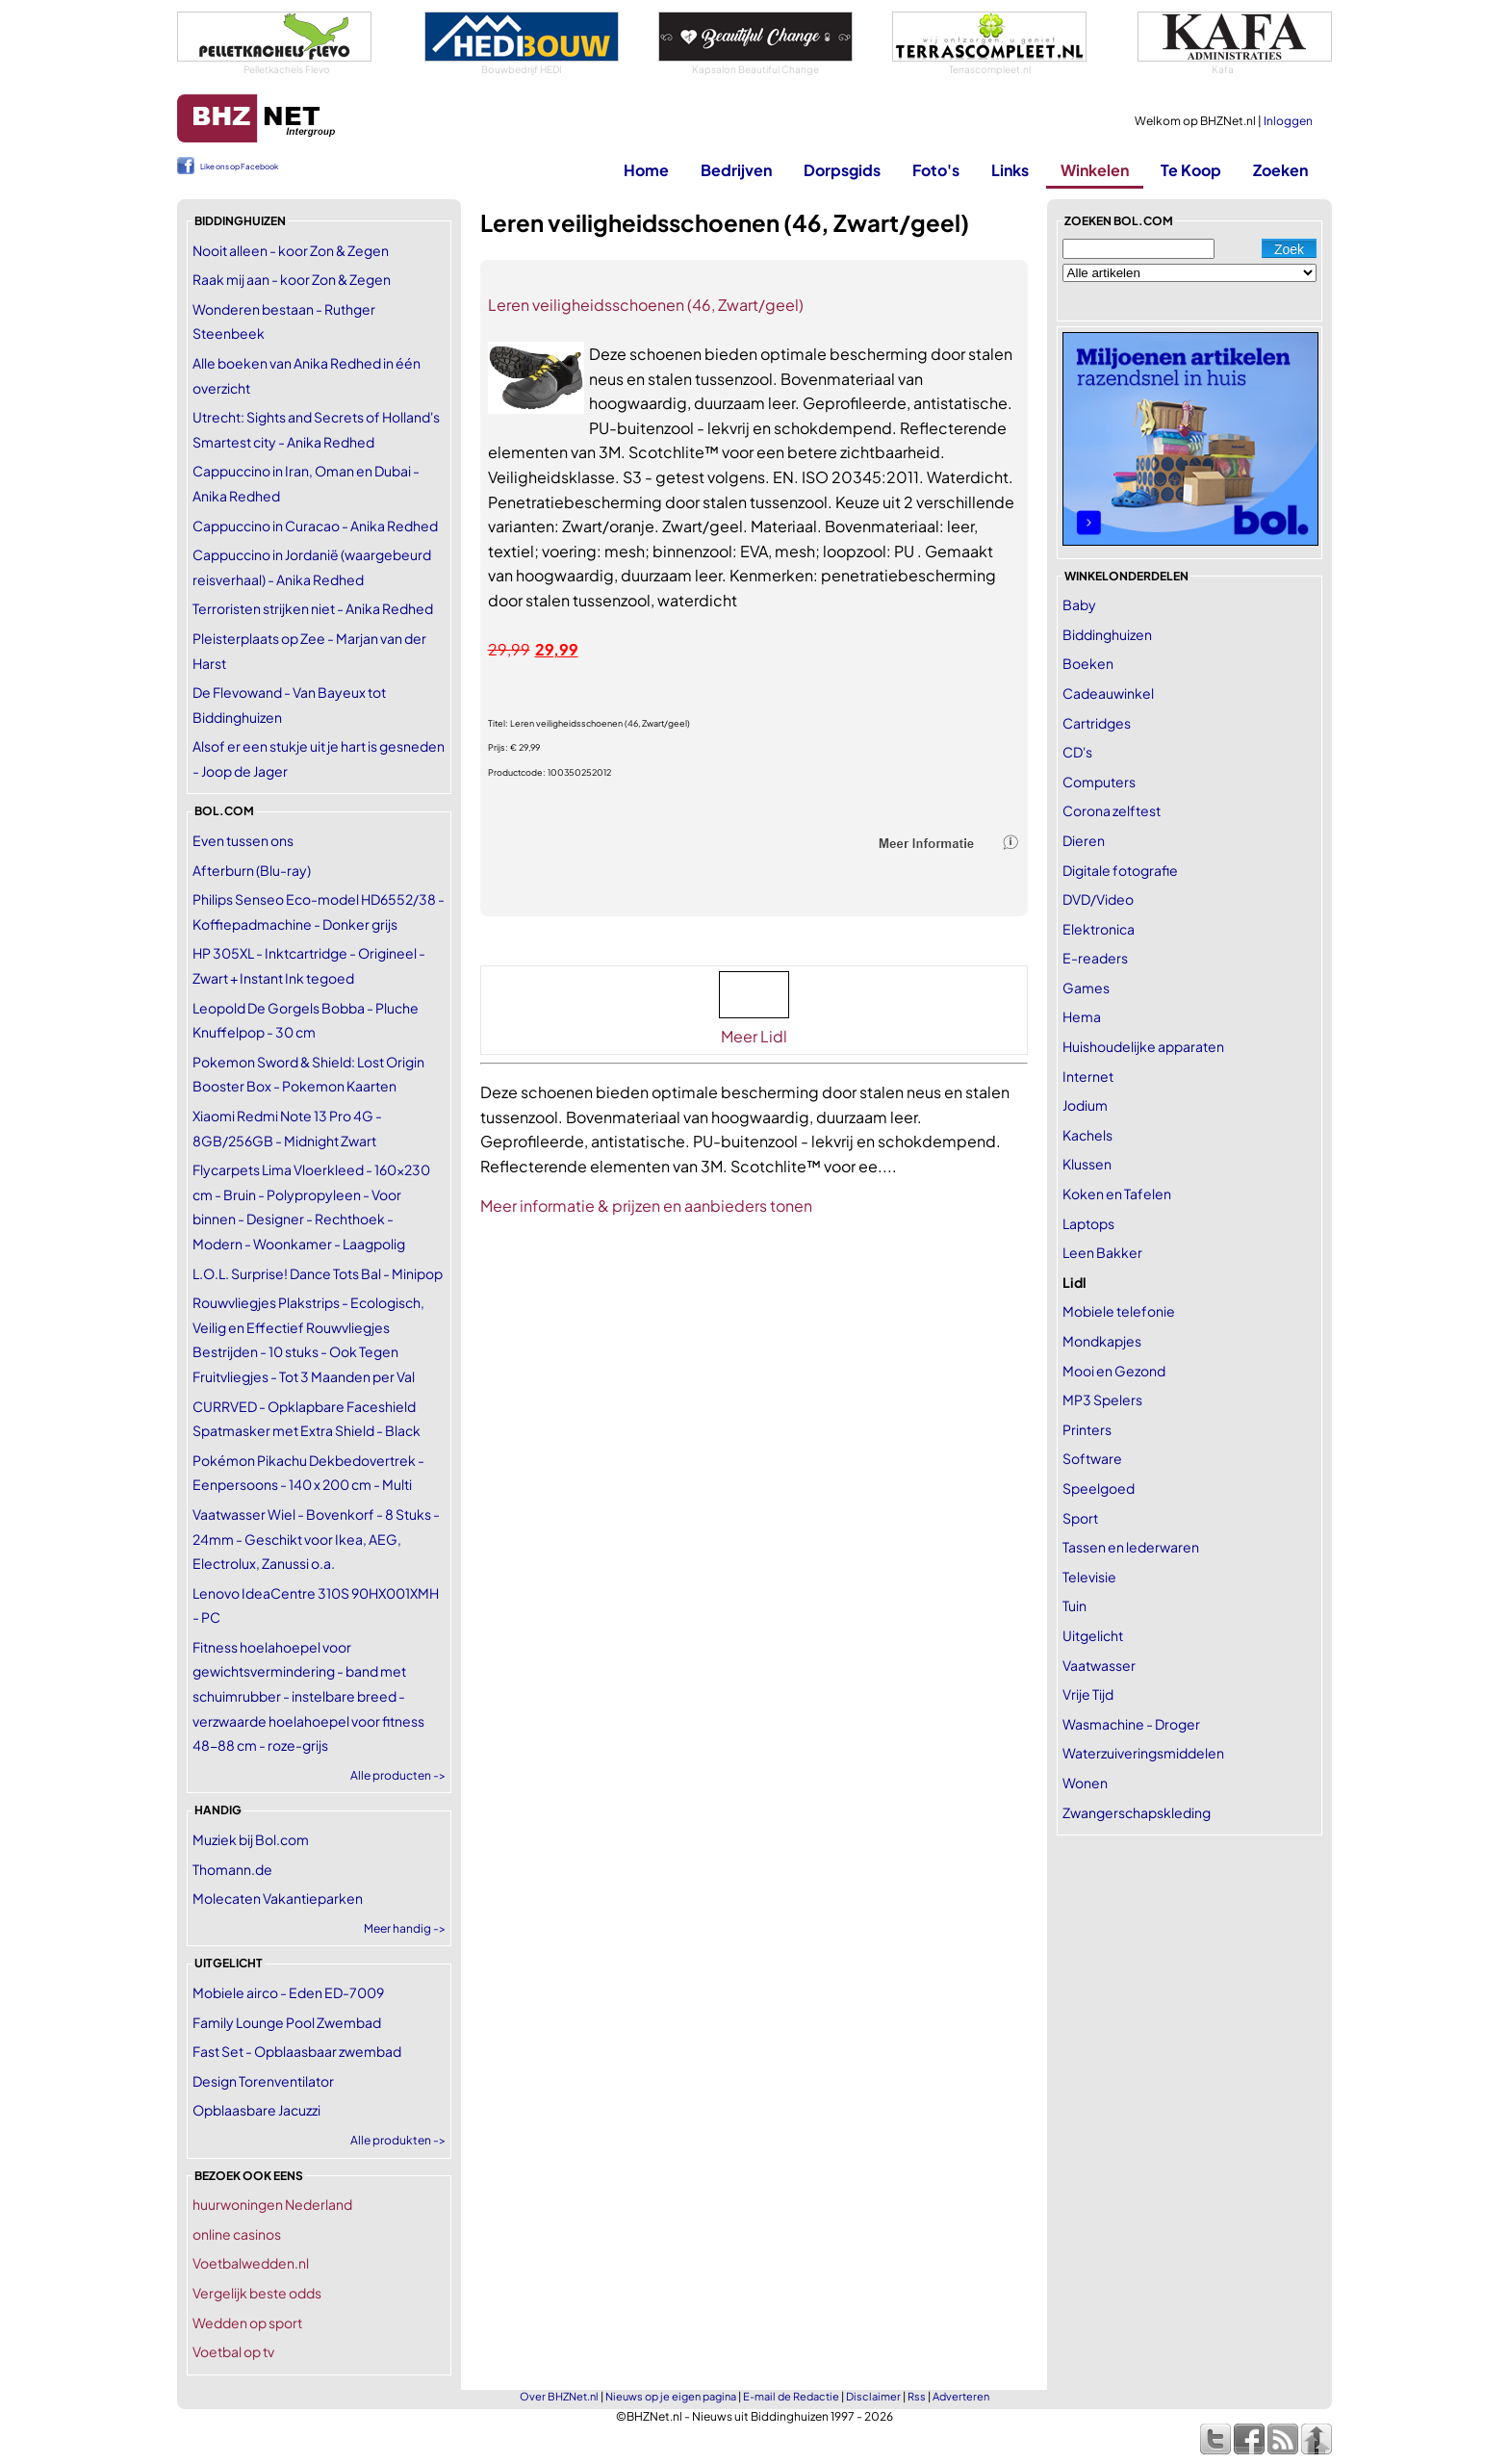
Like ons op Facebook (239, 166)
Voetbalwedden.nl (250, 2263)
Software (1092, 1458)
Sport (1080, 1518)
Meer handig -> (405, 1928)
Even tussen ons (243, 840)
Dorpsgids (842, 170)
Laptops (1088, 1223)
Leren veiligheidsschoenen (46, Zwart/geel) (646, 305)
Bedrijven (736, 170)
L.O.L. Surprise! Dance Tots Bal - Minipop (317, 1273)
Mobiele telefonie (1118, 1311)
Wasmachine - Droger (1131, 1723)
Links (1010, 170)
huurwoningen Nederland (272, 2204)
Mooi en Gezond (1113, 1370)
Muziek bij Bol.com (250, 1839)
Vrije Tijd (1087, 1694)
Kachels (1087, 1134)
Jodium (1085, 1105)
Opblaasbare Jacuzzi (256, 2109)
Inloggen (1288, 121)
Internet (1087, 1076)
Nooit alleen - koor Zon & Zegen (290, 250)
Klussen (1087, 1163)
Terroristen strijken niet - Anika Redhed (312, 608)
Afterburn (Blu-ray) (251, 870)
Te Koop (1191, 170)
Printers (1087, 1429)
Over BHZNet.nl (559, 2396)
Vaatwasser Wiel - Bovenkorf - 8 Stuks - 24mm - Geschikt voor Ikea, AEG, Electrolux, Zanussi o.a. (316, 1538)
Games (1086, 987)
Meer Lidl (754, 1036)
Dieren (1083, 840)
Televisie (1089, 1576)
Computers (1099, 781)
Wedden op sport (247, 2322)
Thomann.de (232, 1869)
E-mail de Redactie (791, 2396)
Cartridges (1096, 723)
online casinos (236, 2234)
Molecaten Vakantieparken (277, 1898)
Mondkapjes (1101, 1340)
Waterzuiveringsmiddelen (1143, 1752)
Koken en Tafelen (1116, 1193)
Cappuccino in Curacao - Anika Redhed (315, 525)
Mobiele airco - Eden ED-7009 (288, 1992)
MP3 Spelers (1102, 1399)
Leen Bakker (1102, 1252)
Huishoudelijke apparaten (1143, 1046)
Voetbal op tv (233, 2351)
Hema (1081, 1016)
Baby (1079, 604)
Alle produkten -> (398, 2140)
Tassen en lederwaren (1130, 1546)
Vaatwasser (1099, 1665)
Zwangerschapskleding (1136, 1812)
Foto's (935, 170)
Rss (917, 2396)
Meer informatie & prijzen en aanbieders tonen (646, 1205)
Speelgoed (1098, 1488)
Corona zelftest (1111, 810)
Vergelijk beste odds (256, 2292)
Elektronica (1098, 928)
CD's (1077, 751)
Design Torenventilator (263, 2081)
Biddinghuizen (1107, 634)
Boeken (1087, 663)
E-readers (1095, 957)
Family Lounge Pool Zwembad (286, 2022)
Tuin (1074, 1605)
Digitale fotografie (1120, 870)
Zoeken (1280, 170)
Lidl (1074, 1282)
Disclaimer (873, 2396)
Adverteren (961, 2396)
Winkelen (1095, 170)
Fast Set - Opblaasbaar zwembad (296, 2051)
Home (646, 170)
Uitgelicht (1092, 1635)
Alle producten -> (398, 1775)
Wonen (1085, 1782)
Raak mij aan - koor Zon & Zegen (291, 279)
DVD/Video (1098, 899)
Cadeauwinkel (1108, 693)
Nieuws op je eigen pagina (670, 2396)
